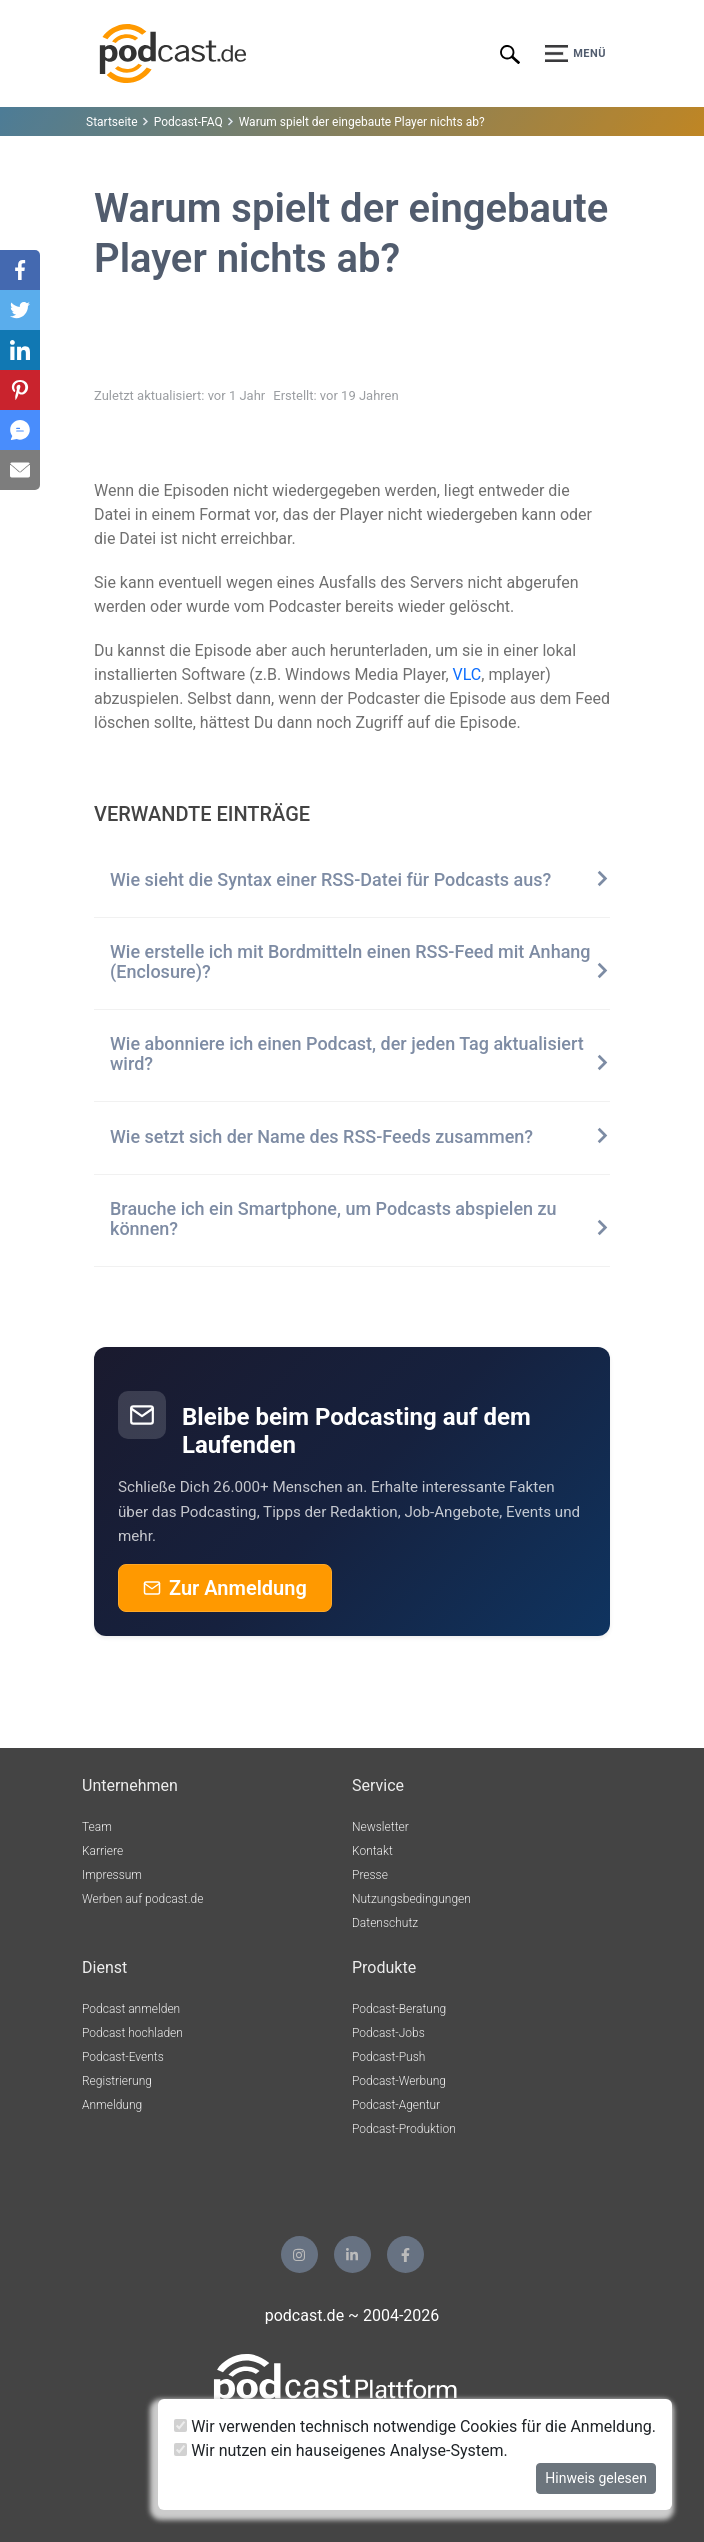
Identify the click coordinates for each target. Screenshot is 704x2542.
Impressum (112, 1875)
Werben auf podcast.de (142, 1899)
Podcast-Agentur (396, 2105)
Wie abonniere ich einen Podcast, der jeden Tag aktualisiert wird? (360, 1054)
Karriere (102, 1851)
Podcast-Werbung (399, 2081)
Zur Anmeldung (225, 1588)
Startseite (112, 122)
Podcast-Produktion (404, 2129)
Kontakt (372, 1851)
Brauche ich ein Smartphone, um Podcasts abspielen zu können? (360, 1219)
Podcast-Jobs (388, 2033)
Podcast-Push (388, 2057)
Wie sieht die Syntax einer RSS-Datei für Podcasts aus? (360, 880)
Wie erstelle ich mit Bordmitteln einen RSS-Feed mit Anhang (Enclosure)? (360, 962)
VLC (467, 674)
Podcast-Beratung (399, 2009)
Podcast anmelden (131, 2009)
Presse (370, 1875)
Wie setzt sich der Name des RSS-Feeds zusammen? (360, 1137)
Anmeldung (112, 2105)
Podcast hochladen (132, 2033)
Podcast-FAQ (188, 122)
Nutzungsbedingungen (411, 1899)
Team (97, 1827)
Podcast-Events (123, 2057)
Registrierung (117, 2081)
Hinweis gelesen (596, 2478)
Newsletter (380, 1827)
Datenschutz (385, 1923)
